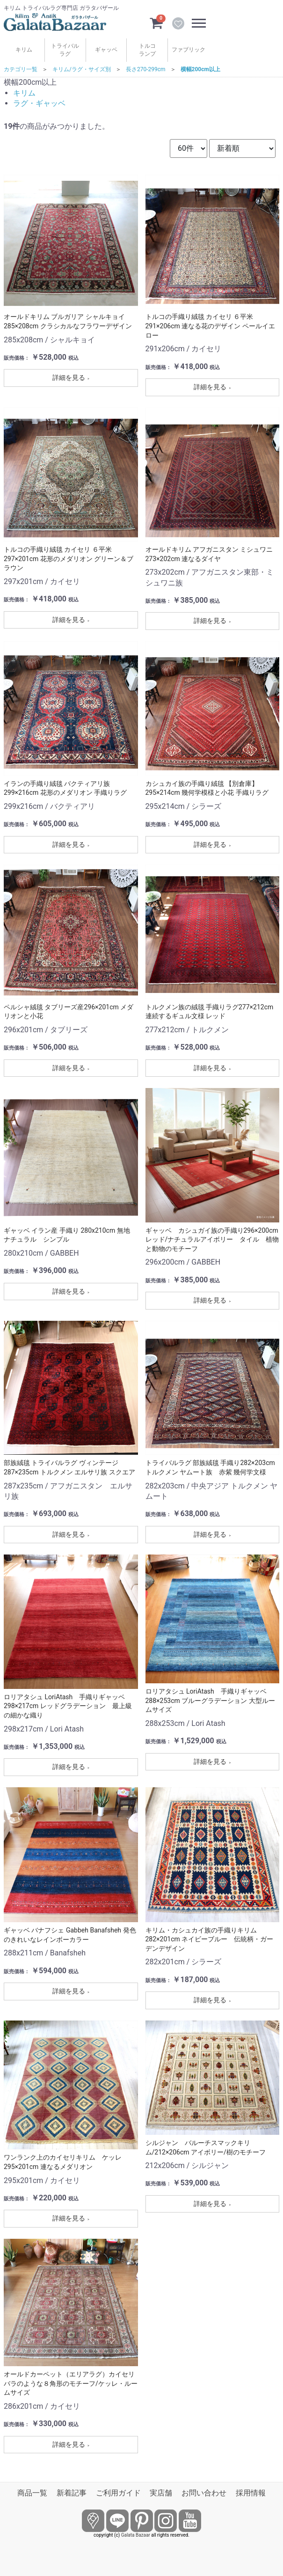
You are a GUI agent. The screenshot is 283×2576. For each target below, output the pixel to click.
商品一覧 (32, 2492)
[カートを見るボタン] (156, 22)
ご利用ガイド (118, 2492)
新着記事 (72, 2492)
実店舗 (161, 2492)
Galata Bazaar (135, 2535)
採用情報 (251, 2492)
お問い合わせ (203, 2492)
